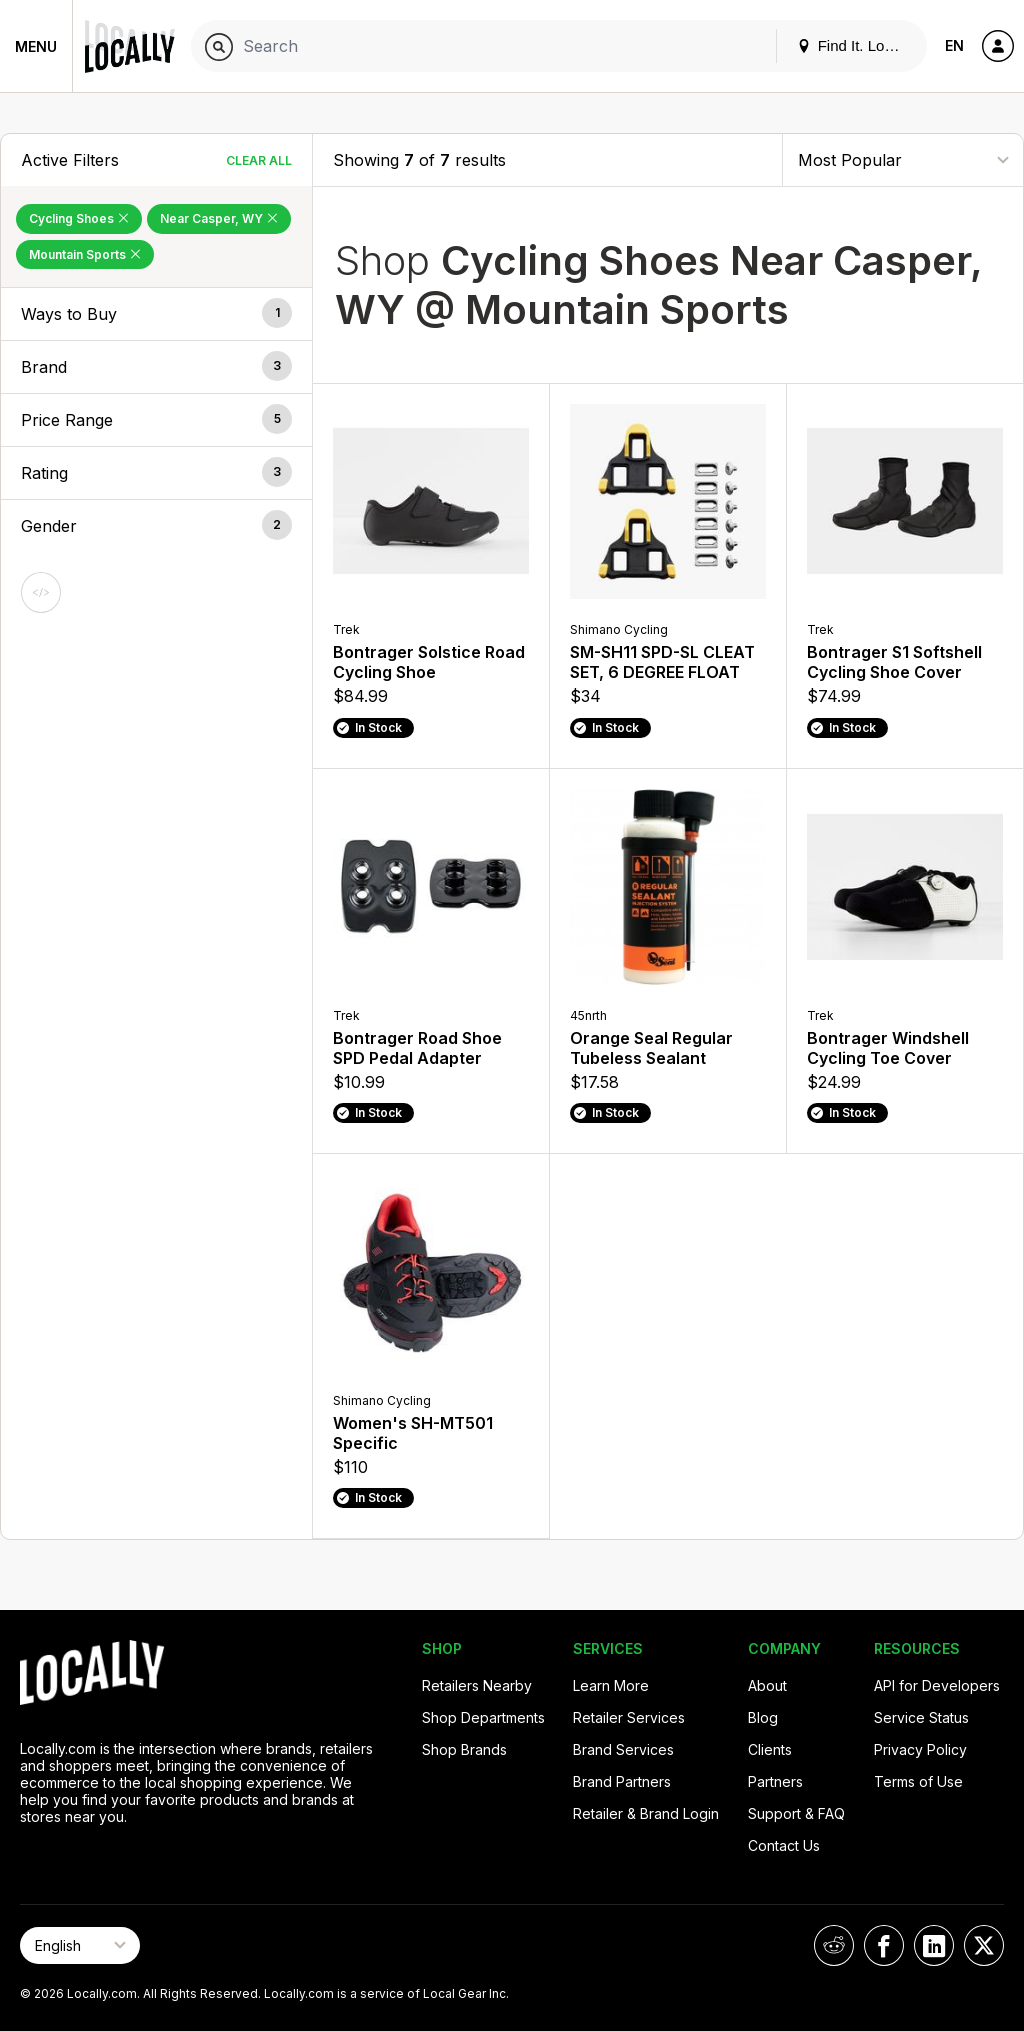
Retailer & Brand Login (646, 1813)
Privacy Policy (920, 1749)
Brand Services (623, 1749)
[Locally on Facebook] (884, 1945)
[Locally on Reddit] (834, 1945)
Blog (763, 1717)
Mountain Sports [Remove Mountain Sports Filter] (85, 254)
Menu (36, 46)
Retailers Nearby (477, 1685)
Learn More (611, 1685)
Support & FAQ (796, 1813)
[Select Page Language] (80, 1945)
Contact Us (784, 1845)
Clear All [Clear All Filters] (259, 160)
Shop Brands (464, 1749)
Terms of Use (918, 1781)
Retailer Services (629, 1717)
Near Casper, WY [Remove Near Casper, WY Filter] (219, 218)
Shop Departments (483, 1717)
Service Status (921, 1717)
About (767, 1685)
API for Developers (937, 1685)
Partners (775, 1781)
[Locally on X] (984, 1945)
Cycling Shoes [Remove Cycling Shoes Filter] (79, 218)
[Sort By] (903, 159)
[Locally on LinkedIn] (934, 1945)
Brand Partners (622, 1781)
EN (954, 45)
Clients (770, 1749)
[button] (156, 314)
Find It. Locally (856, 45)
